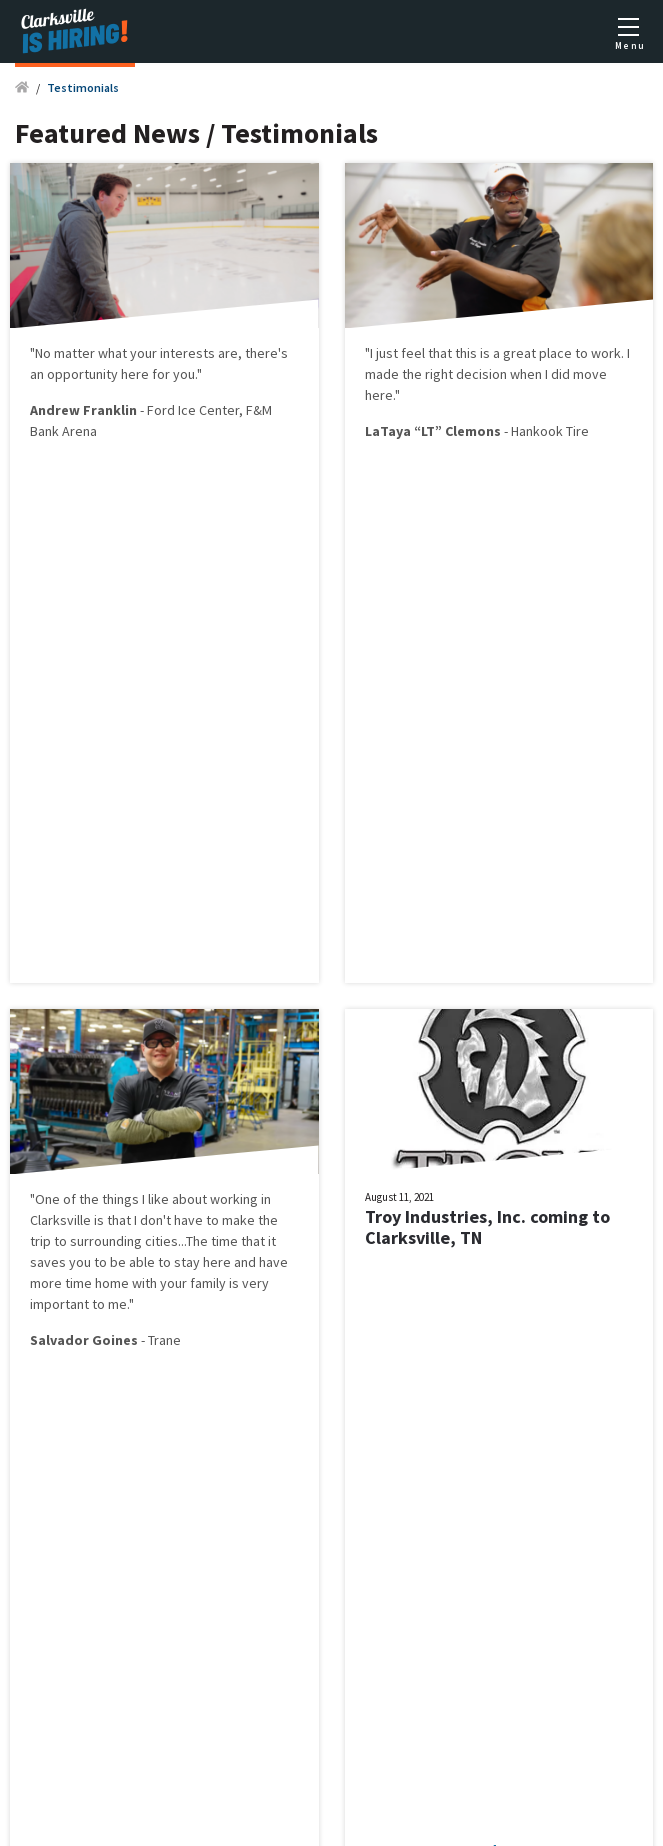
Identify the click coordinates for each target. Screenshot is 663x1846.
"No (42, 353)
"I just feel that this (422, 353)
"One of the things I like (101, 1199)
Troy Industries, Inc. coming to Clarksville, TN (487, 1227)
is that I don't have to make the (184, 1220)
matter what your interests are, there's (171, 353)
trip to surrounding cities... (108, 1241)
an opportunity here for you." (116, 374)
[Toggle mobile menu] (628, 32)
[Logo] (75, 31)
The (198, 1241)
